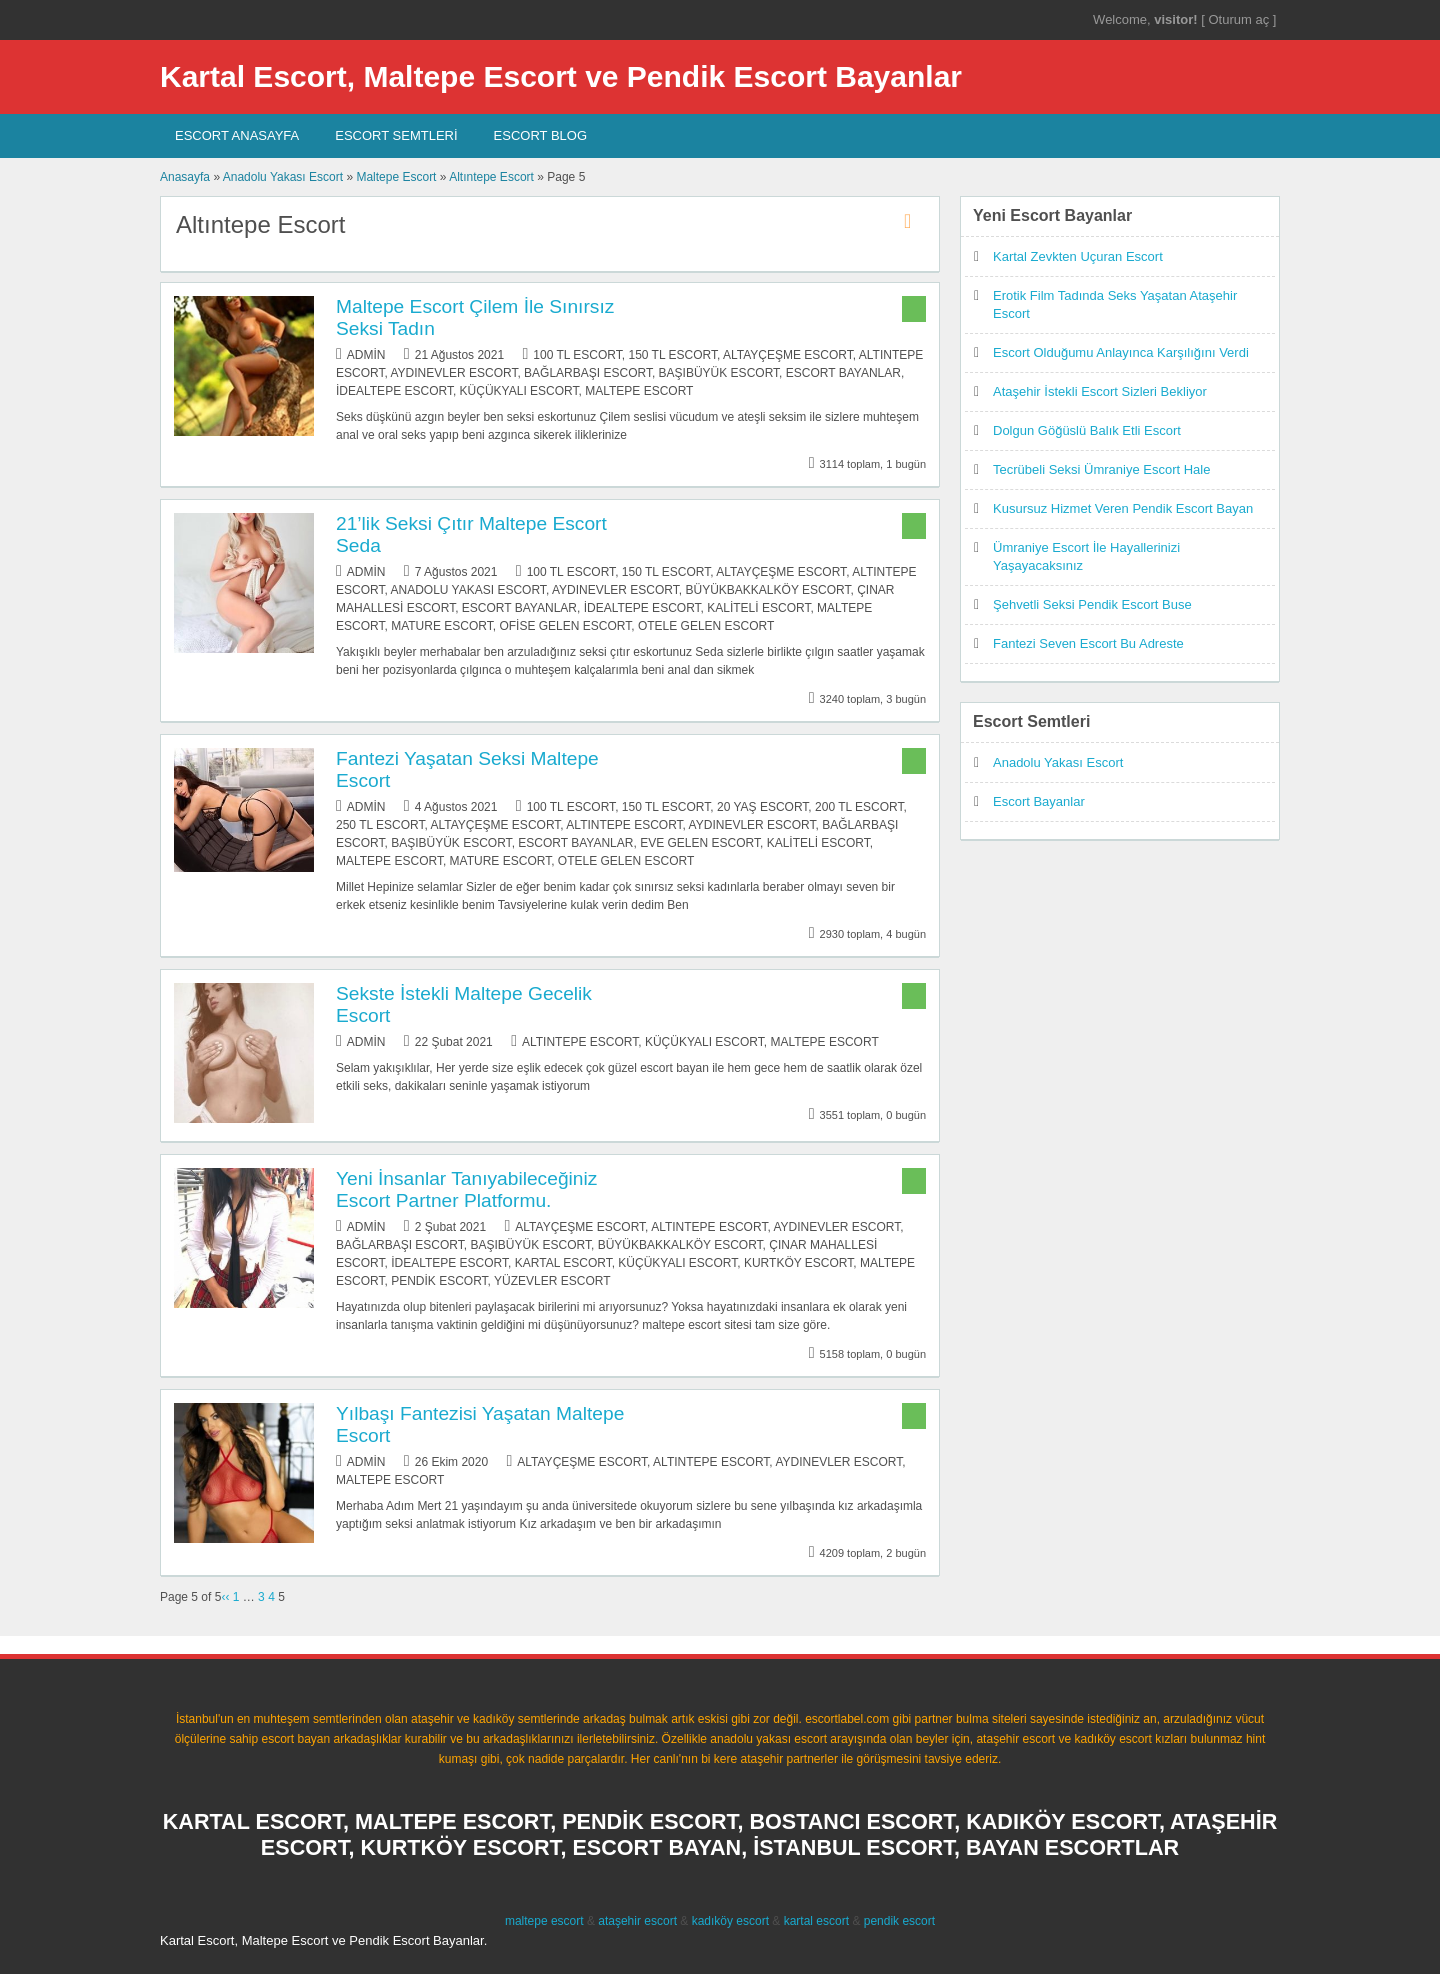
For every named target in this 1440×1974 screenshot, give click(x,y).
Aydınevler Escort (453, 373)
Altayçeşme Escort (788, 355)
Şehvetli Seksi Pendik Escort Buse (1092, 604)
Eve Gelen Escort (700, 843)
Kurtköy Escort (798, 1263)
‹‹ (225, 1597)
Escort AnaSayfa (237, 135)
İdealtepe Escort (394, 391)
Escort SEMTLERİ (396, 135)
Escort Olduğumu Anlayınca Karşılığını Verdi (1121, 352)
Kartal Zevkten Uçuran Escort (1078, 256)
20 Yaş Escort (762, 807)
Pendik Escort (439, 1281)
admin (366, 355)
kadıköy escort (730, 1921)
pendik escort (899, 1921)
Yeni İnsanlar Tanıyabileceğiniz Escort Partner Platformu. (466, 1189)
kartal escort (816, 1921)
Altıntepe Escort (491, 177)
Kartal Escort (563, 1263)
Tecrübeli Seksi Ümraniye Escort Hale (1101, 469)
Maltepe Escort (396, 177)
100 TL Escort (577, 355)
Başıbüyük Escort (719, 373)
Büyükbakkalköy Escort (768, 590)
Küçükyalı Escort (519, 391)
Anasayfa (185, 177)
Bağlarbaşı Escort (588, 373)
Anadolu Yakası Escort (283, 177)
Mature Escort (442, 626)
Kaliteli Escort (758, 608)
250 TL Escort (380, 825)
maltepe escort (544, 1921)
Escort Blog (540, 135)
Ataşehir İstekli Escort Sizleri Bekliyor (1100, 391)
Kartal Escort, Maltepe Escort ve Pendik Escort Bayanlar (561, 76)
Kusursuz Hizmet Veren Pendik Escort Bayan (1123, 508)
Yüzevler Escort (552, 1281)
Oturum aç (1240, 19)
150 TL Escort (672, 355)
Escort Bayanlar (843, 373)
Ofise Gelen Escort (565, 626)
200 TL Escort (859, 807)
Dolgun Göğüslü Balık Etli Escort (1087, 430)
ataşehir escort (637, 1921)
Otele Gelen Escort (706, 626)
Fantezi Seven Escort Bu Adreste (1088, 643)
